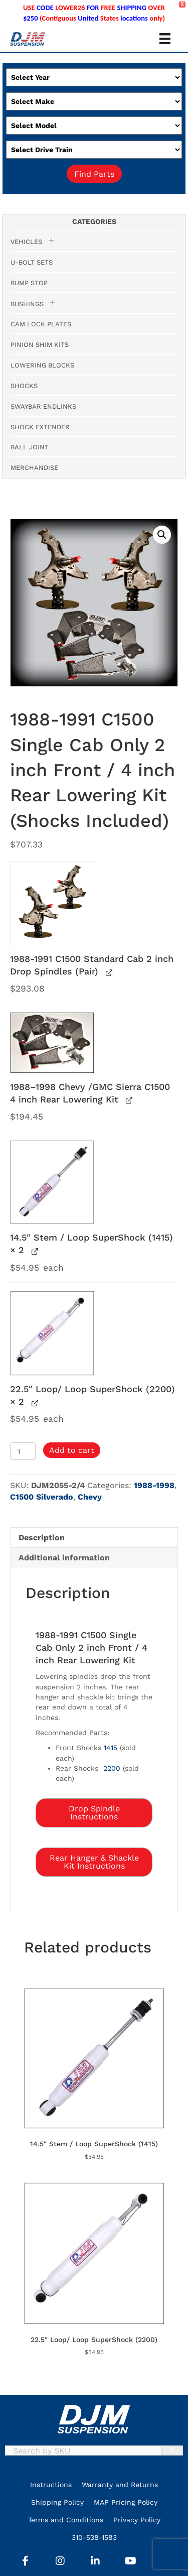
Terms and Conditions (65, 2520)
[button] (162, 535)
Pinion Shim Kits (40, 344)
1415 (110, 1748)
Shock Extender (40, 427)
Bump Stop (29, 283)
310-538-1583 (94, 2537)
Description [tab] (42, 1537)
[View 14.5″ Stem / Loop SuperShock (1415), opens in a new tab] (34, 1251)
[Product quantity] (23, 1451)
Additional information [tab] (64, 1557)
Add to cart (71, 1450)
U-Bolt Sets (32, 262)
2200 (111, 1768)
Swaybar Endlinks (43, 406)
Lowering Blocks (42, 365)
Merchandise (34, 467)
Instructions (51, 2485)
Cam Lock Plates (41, 324)
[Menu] (165, 39)
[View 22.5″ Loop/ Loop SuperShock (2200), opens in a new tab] (34, 1402)
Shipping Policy (57, 2502)
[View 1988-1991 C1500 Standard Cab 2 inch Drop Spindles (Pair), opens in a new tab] (108, 972)
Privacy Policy (136, 2520)
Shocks (24, 386)
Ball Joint (30, 447)
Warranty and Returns (120, 2485)
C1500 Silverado (41, 1497)
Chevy (90, 1497)
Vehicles (26, 242)
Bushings (27, 304)
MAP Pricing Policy (125, 2502)
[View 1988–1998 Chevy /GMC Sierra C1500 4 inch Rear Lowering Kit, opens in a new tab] (128, 1099)
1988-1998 (154, 1485)
